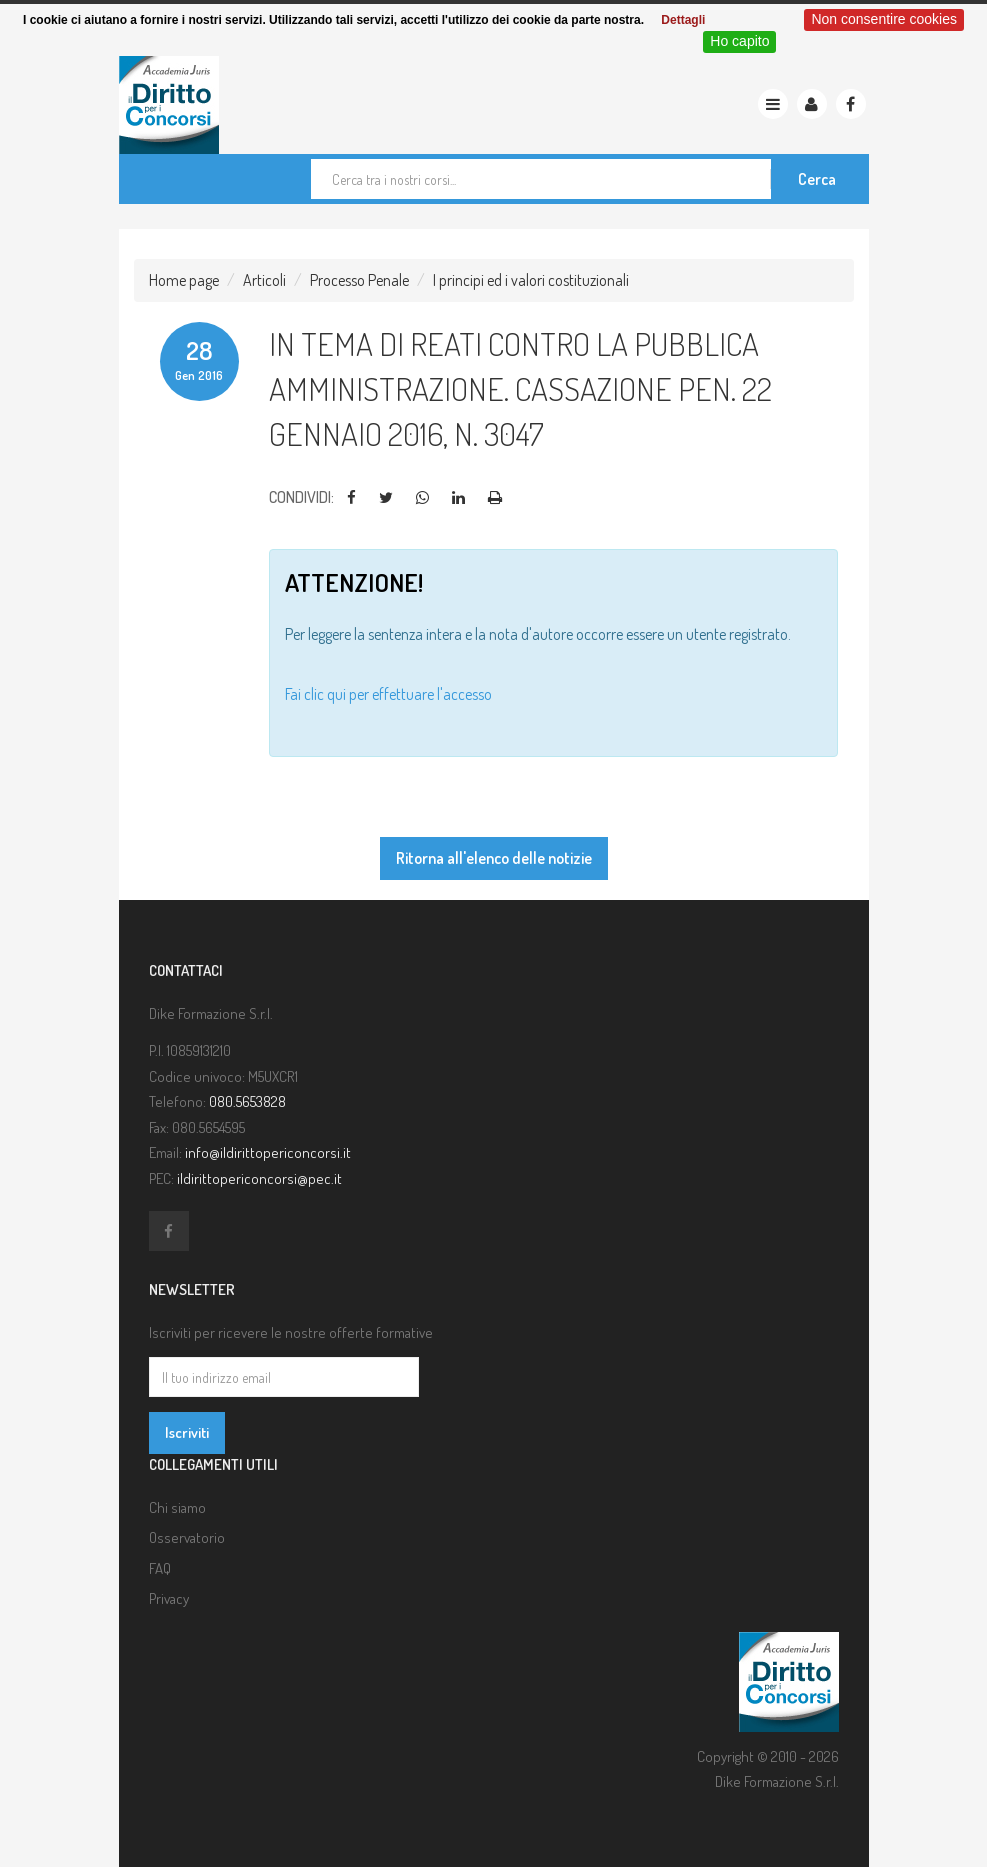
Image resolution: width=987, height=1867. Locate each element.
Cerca (817, 179)
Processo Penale (359, 280)
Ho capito (739, 41)
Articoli (264, 280)
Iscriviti (187, 1432)
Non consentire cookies (884, 19)
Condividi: (301, 497)
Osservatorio (187, 1537)
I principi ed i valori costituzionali (531, 280)
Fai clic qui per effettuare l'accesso (388, 694)
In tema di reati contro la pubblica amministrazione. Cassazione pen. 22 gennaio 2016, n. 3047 (520, 388)
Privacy (169, 1598)
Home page (184, 280)
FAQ (160, 1568)
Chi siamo (177, 1507)
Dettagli (683, 20)
